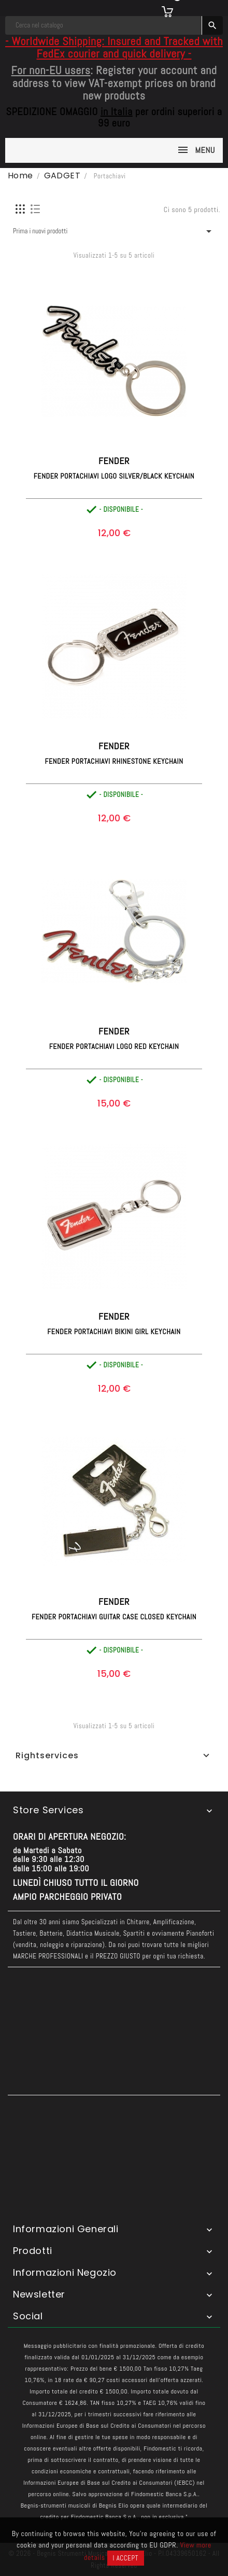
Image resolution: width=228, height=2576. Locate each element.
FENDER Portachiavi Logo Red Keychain (114, 1046)
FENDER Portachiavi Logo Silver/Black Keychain (114, 476)
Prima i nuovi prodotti (114, 231)
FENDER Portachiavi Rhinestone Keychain (114, 761)
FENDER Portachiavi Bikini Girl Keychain (113, 1331)
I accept (125, 2558)
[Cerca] (103, 25)
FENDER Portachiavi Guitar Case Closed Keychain (114, 1616)
